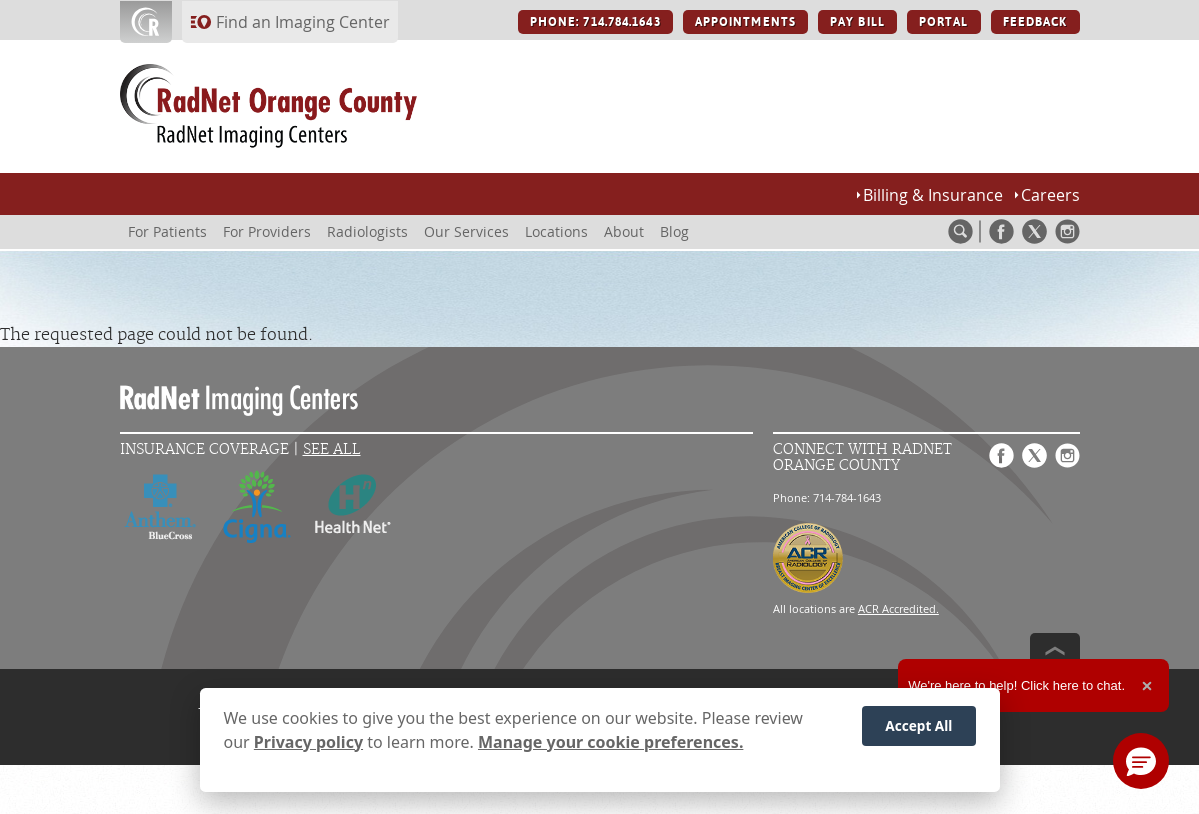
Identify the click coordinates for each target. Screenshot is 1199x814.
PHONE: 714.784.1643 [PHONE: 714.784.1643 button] (595, 22)
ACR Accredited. (898, 608)
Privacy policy (308, 746)
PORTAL (944, 22)
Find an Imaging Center (303, 22)
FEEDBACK (1035, 22)
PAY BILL (857, 22)
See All (332, 449)
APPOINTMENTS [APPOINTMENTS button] (745, 22)
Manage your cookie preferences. (610, 746)
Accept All (918, 730)
